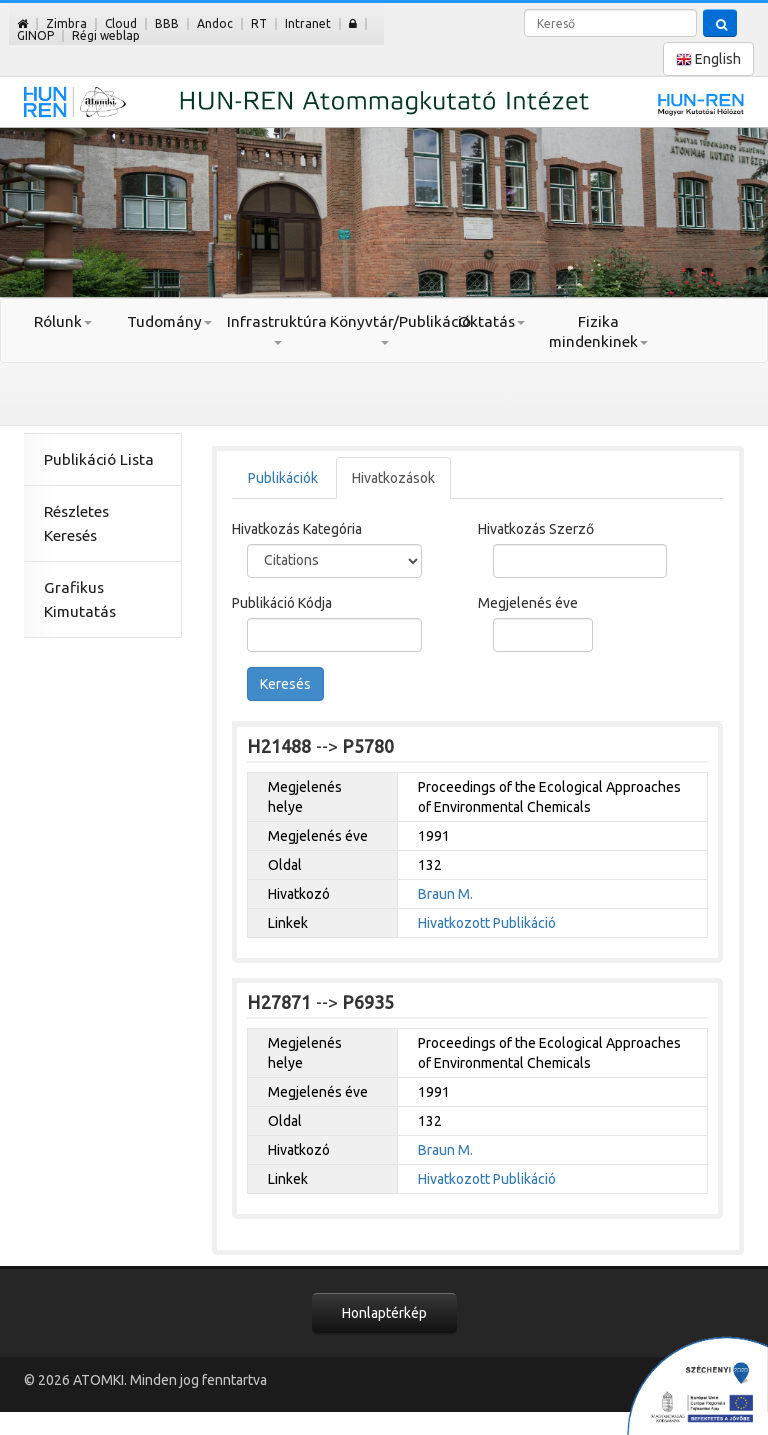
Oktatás (491, 321)
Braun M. (445, 894)
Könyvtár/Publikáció (383, 329)
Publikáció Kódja (282, 603)
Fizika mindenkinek (598, 331)
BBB (167, 23)
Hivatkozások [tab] (393, 478)
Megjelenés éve (528, 603)
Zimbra (66, 23)
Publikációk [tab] (283, 478)
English (708, 59)
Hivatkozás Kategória (297, 529)
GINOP (35, 35)
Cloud (121, 23)
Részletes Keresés (76, 523)
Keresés (285, 684)
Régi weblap (106, 35)
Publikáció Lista (99, 459)
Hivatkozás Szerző (536, 529)
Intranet (308, 23)
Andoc (215, 23)
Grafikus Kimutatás (80, 599)
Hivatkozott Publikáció (487, 923)
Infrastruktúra (277, 329)
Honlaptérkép (384, 1313)
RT (259, 23)
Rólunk (63, 321)
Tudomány (169, 321)
